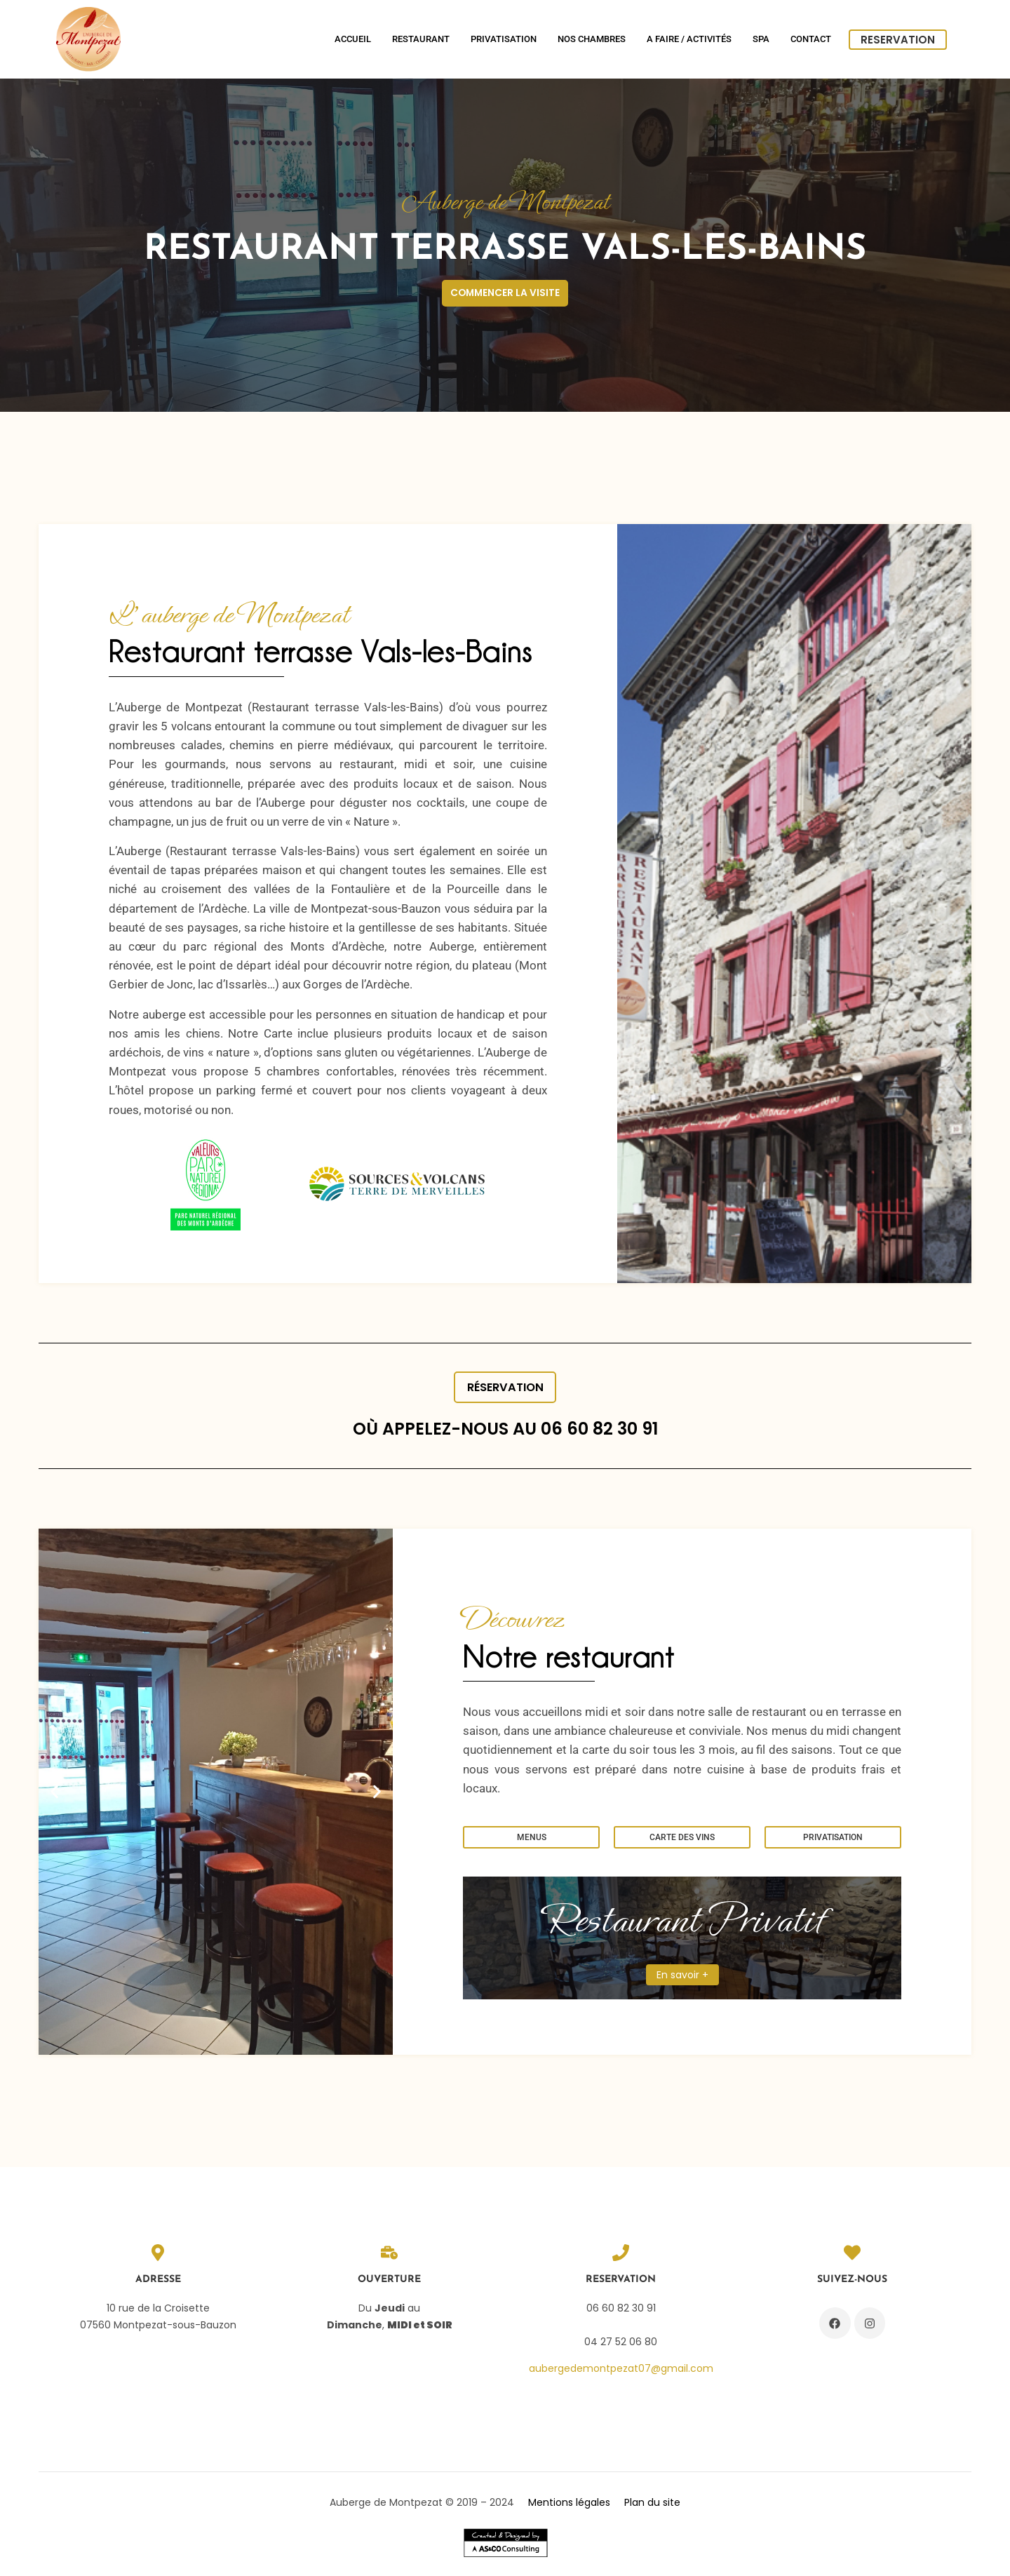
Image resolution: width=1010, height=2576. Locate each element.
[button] (54, 1795)
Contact (810, 39)
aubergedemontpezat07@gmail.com (621, 2373)
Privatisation (504, 39)
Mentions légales (569, 2507)
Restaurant (421, 39)
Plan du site (652, 2507)
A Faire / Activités (689, 39)
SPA (761, 39)
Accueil (353, 39)
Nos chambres (592, 39)
